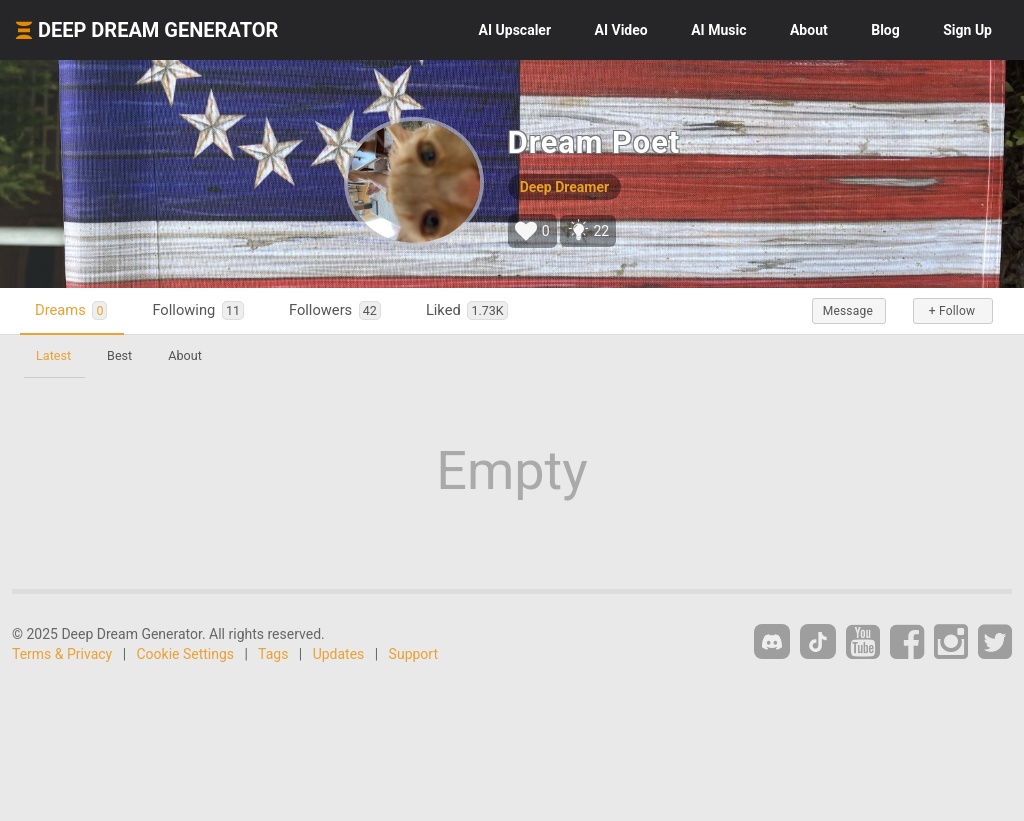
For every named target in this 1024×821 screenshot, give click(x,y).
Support (413, 654)
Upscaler (515, 30)
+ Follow (952, 311)
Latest (53, 355)
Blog (885, 30)
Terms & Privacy (62, 654)
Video (621, 30)
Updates (339, 654)
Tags (273, 654)
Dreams (71, 310)
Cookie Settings (186, 654)
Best (119, 355)
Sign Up (967, 30)
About (809, 30)
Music (718, 30)
